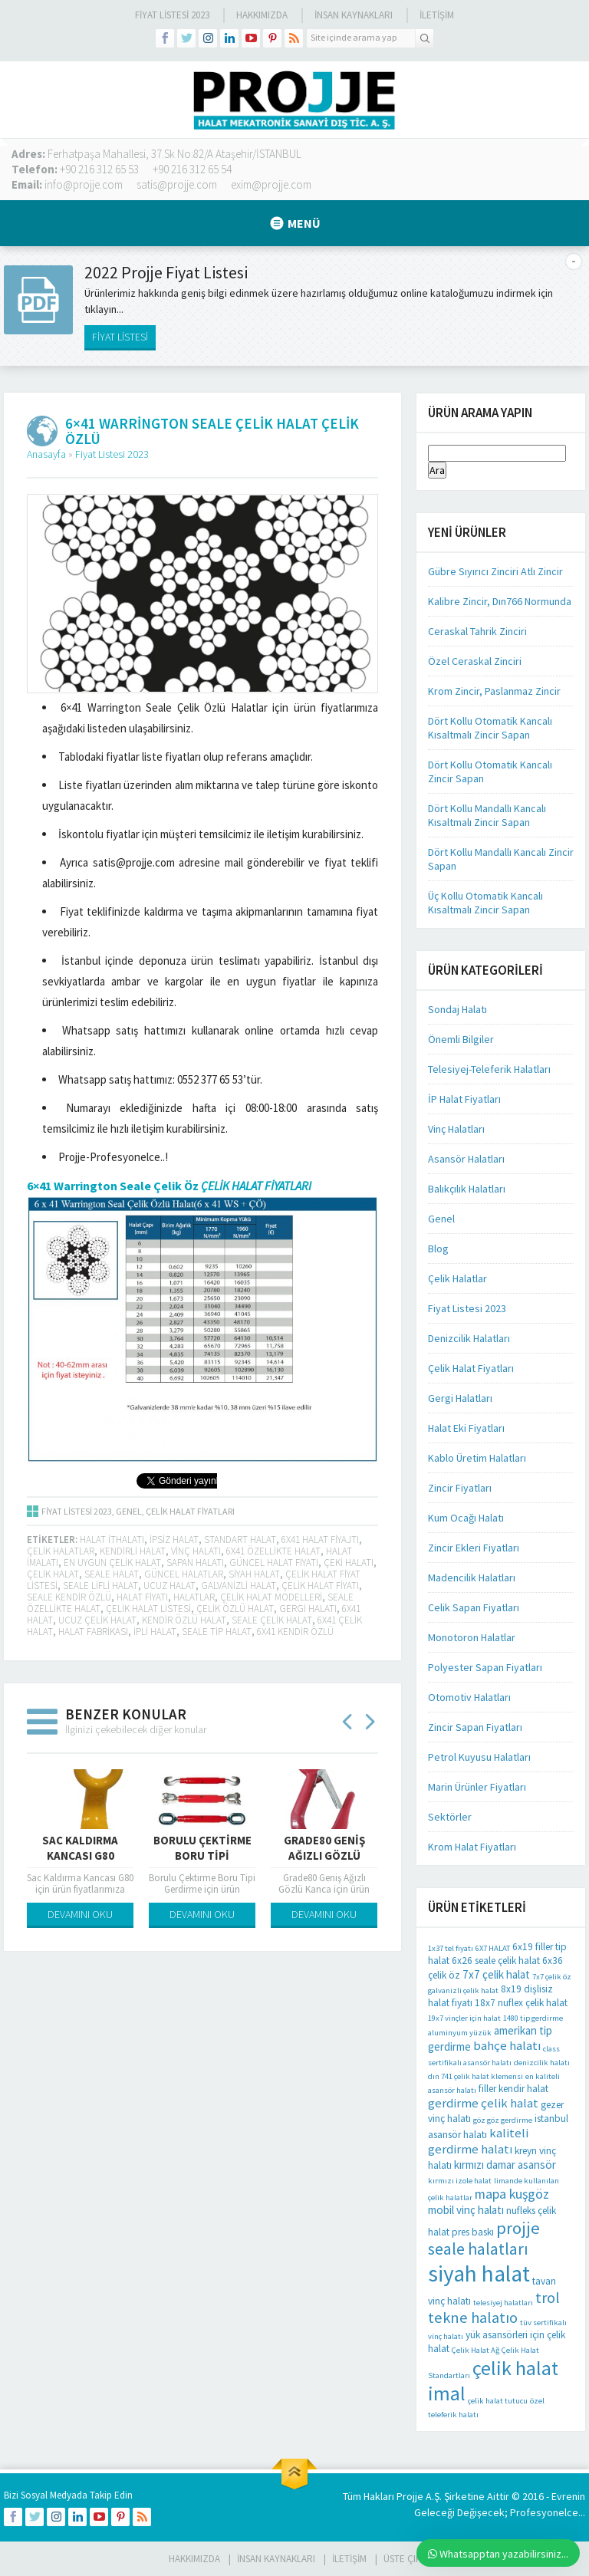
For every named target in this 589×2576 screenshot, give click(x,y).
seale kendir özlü (69, 1597)
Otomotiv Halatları (469, 1697)
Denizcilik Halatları (469, 1338)
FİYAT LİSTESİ (120, 337)
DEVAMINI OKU (80, 1914)
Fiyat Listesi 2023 (172, 14)
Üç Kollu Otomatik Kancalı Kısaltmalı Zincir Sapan (485, 902)
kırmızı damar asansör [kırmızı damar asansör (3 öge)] (505, 2164)
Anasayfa (46, 454)
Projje (410, 2496)
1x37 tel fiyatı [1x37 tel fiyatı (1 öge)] (450, 1948)
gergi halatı (308, 1608)
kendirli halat (133, 1551)
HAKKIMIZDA (194, 2558)
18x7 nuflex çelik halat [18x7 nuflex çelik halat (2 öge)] (521, 2002)
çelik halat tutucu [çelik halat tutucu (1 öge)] (498, 2401)
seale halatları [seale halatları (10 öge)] (478, 2249)
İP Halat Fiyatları (464, 1099)
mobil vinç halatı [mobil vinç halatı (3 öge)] (466, 2210)
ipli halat (154, 1631)
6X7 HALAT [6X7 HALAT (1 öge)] (492, 1948)
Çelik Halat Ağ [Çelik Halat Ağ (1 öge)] (475, 2350)
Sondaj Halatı (457, 1009)
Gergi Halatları (460, 1398)
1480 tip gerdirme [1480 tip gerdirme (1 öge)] (533, 2018)
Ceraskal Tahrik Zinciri (477, 631)
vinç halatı (196, 1551)
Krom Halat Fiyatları (472, 1847)
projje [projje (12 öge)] (518, 2228)
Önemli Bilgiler (461, 1039)
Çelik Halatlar (457, 1278)
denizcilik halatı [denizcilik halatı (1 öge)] (542, 2063)
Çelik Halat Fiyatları (190, 1511)
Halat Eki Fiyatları (466, 1428)
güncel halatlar (183, 1574)
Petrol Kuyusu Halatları (479, 1757)
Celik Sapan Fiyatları (473, 1607)
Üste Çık (402, 2558)
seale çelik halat (272, 1620)
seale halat (111, 1574)
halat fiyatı (142, 1597)
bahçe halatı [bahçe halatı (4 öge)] (507, 2046)
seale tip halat (217, 1631)
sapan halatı (195, 1562)
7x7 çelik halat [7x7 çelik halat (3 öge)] (496, 1974)
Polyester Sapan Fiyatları (485, 1667)
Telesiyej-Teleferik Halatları (489, 1069)
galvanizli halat (238, 1585)
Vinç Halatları (456, 1129)
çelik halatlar (60, 1551)
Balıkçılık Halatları (466, 1189)
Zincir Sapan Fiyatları (475, 1727)
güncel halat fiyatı (273, 1562)
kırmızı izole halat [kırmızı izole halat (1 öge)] (460, 2181)
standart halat (240, 1539)
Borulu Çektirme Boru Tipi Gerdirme (202, 1855)
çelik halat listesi (148, 1608)
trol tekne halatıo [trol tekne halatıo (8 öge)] (494, 2308)
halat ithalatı (112, 1539)
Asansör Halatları (466, 1159)
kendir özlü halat (184, 1620)
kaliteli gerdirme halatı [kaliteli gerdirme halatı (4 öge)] (478, 2141)
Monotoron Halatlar (471, 1637)
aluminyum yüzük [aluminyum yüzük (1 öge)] (460, 2033)
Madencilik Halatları (471, 1577)
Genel (129, 1511)
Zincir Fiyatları (460, 1488)
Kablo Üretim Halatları (477, 1458)
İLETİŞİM (437, 14)
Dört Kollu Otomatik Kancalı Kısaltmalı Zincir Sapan (490, 728)
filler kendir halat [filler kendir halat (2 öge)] (513, 2088)
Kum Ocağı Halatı (466, 1518)
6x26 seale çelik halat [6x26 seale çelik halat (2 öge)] (496, 1960)
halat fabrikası (93, 1631)
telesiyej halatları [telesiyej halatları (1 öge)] (503, 2303)
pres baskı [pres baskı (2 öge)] (473, 2232)
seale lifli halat (100, 1585)
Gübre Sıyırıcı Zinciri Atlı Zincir (495, 571)
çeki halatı (348, 1562)
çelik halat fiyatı (320, 1585)
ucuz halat (169, 1585)
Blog (438, 1248)
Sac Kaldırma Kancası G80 (80, 1848)
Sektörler (450, 1817)
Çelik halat (53, 1574)
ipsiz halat (174, 1539)
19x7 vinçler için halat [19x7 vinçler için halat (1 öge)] (464, 2018)
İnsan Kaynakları (353, 14)
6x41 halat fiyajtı (320, 1539)
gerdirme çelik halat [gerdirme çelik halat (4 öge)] (483, 2103)
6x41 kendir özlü (295, 1631)
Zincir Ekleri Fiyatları (473, 1547)
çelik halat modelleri (271, 1597)
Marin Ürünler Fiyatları (477, 1787)
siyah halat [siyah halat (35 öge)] (479, 2273)
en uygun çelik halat (112, 1562)
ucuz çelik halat (97, 1620)
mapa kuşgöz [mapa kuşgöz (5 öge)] (512, 2194)
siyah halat (254, 1574)
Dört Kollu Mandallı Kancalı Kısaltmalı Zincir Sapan (487, 815)
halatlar (194, 1597)
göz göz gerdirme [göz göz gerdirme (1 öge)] (502, 2120)
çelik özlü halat (235, 1608)
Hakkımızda (262, 14)
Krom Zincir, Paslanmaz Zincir (494, 691)
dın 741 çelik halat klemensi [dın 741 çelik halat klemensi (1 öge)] (475, 2076)
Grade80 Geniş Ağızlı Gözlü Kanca (324, 1855)
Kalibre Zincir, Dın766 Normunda (499, 601)
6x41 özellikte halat (273, 1551)
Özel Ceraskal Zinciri (475, 661)
